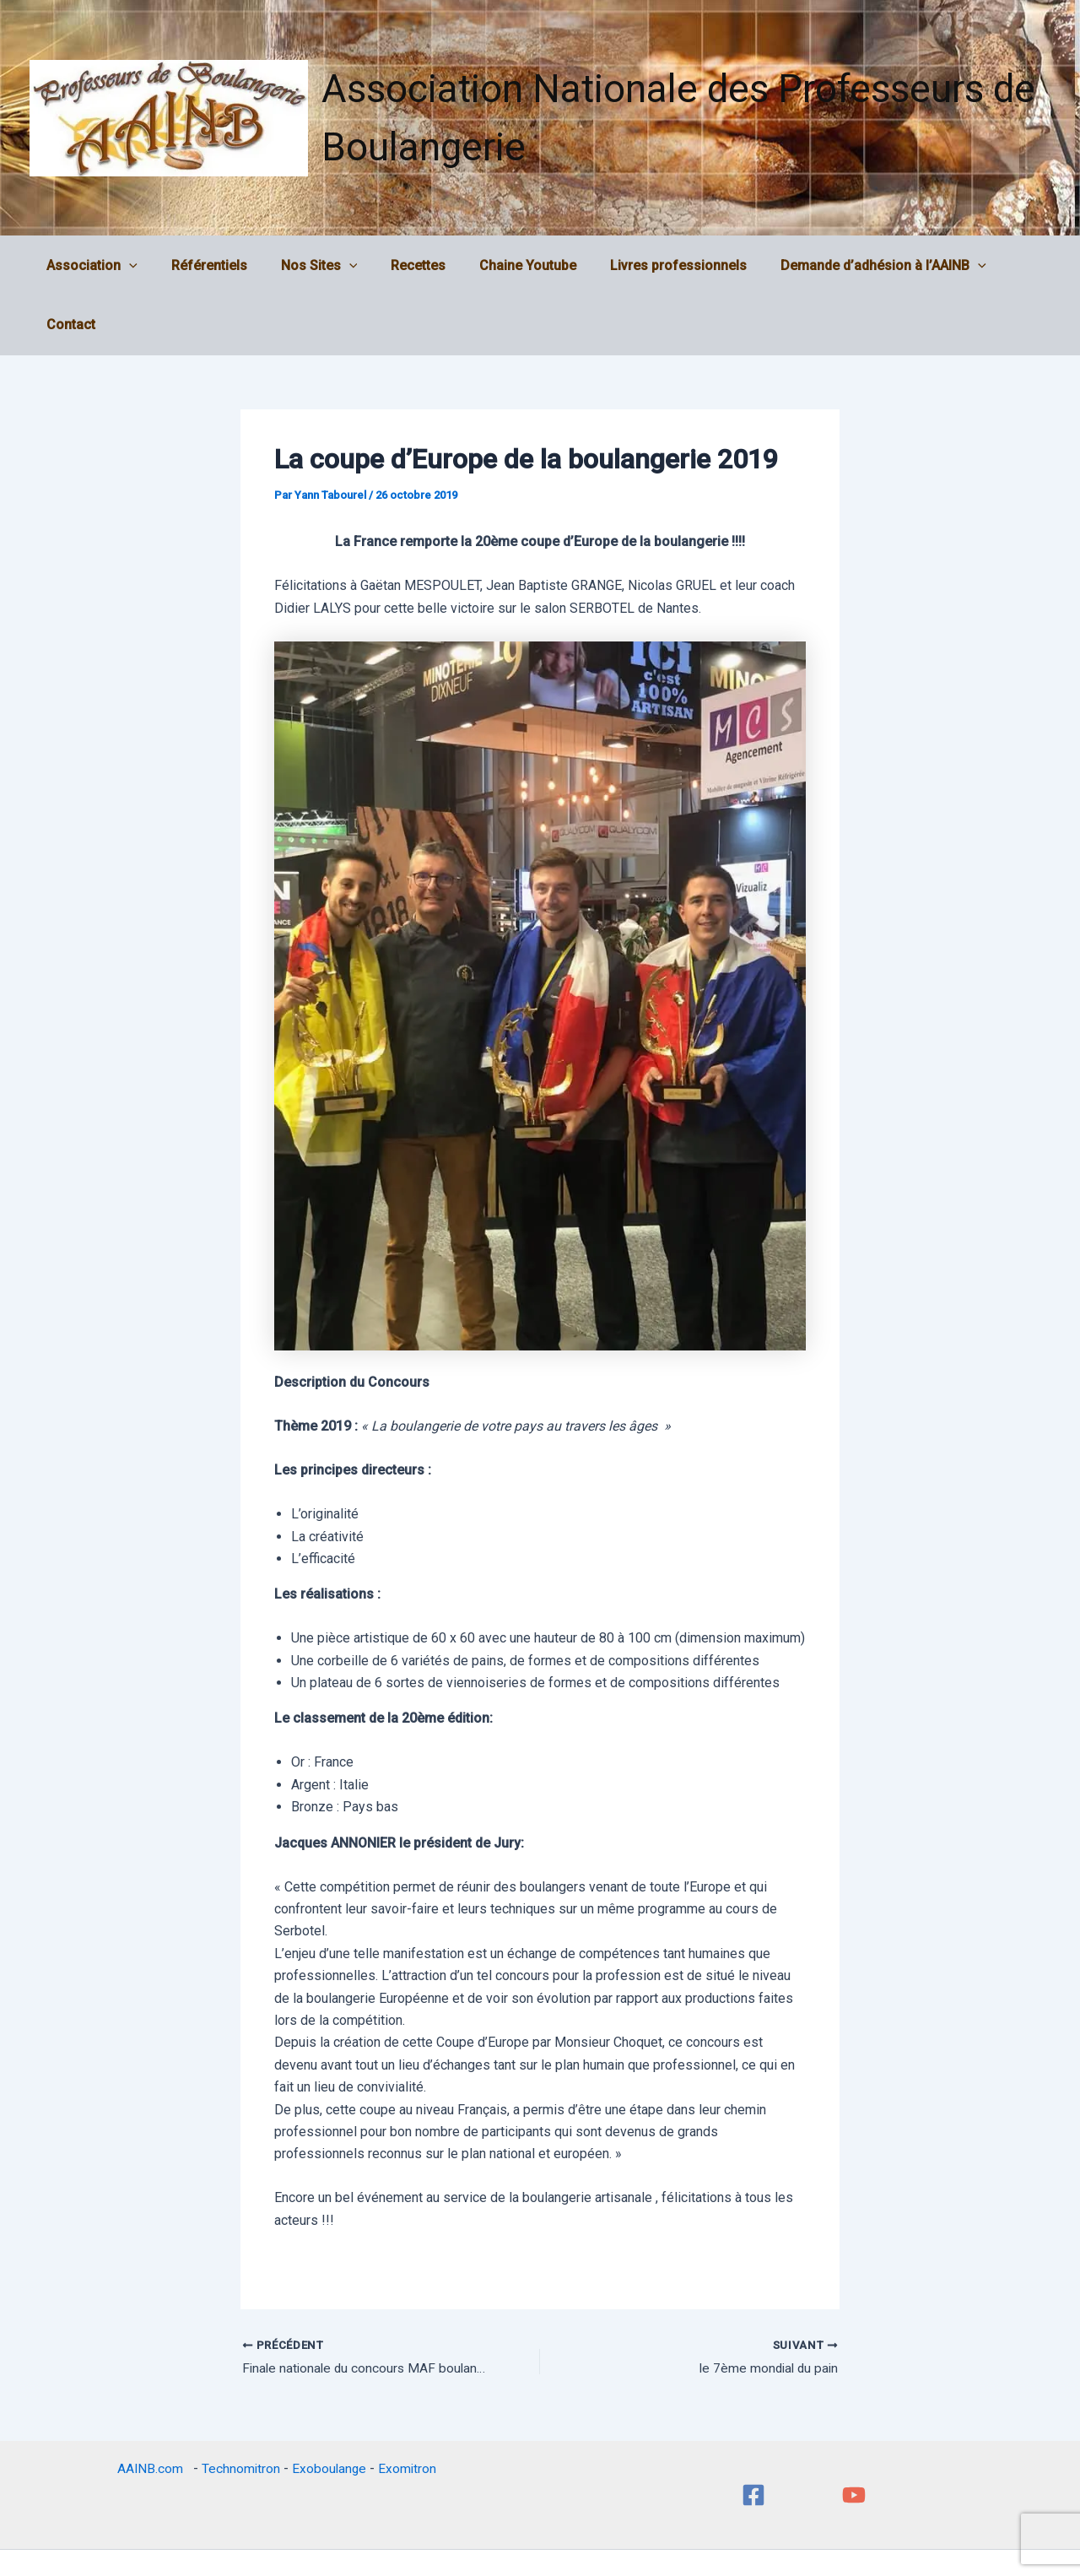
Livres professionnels (650, 265)
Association (97, 265)
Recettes (403, 265)
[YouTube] (854, 2437)
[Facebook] (753, 2437)
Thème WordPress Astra (659, 2533)
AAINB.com (151, 2410)
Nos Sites (311, 265)
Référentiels (208, 265)
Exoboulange (329, 2410)
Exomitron (408, 2410)
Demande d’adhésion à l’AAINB (849, 265)
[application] (135, 265)
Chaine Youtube (506, 265)
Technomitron (239, 2410)
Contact (1003, 265)
